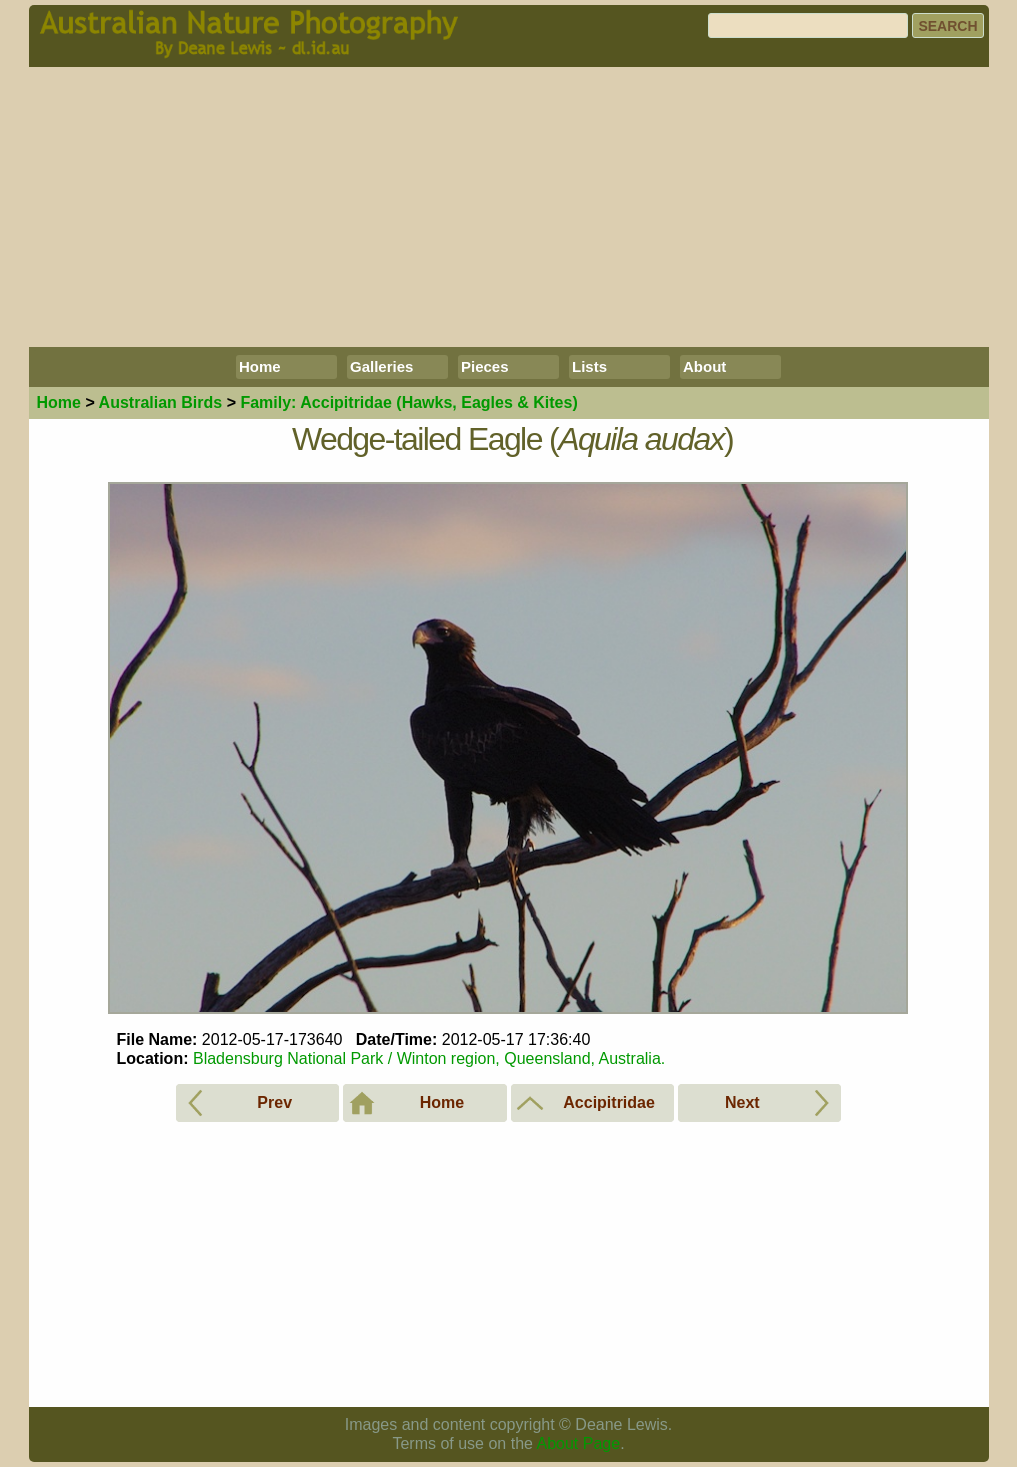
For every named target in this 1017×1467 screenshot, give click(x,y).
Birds (161, 402)
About (704, 366)
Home (260, 366)
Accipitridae (408, 402)
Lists (589, 366)
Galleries (381, 366)
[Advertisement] (509, 207)
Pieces (485, 366)
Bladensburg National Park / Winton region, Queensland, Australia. (429, 1058)
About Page (579, 1443)
